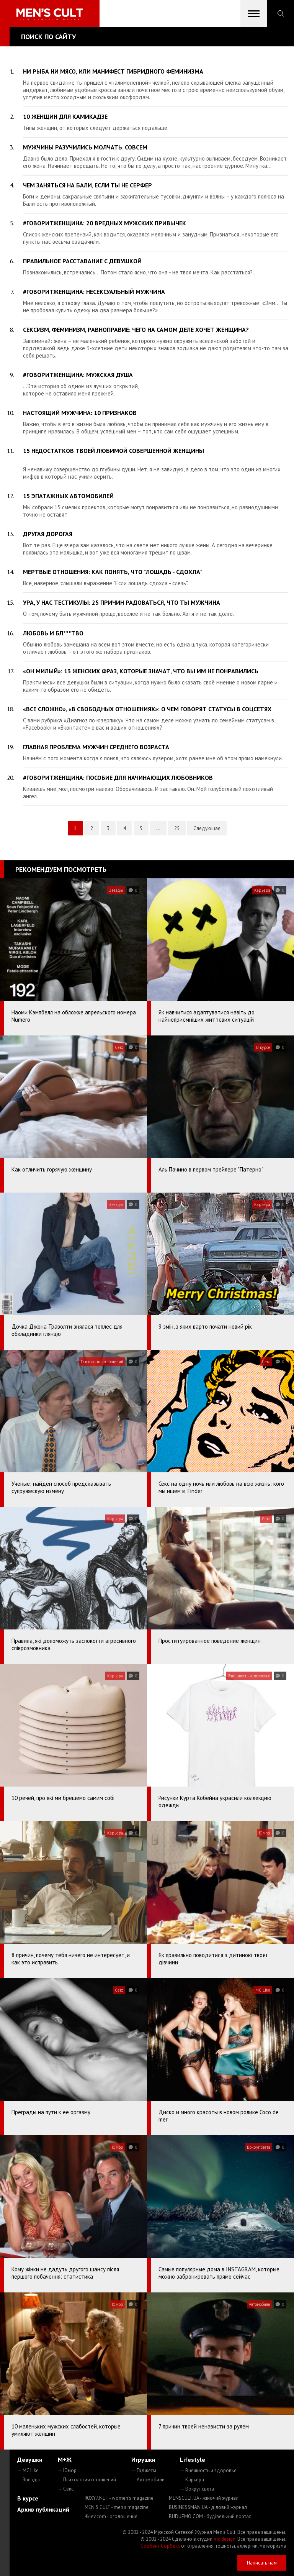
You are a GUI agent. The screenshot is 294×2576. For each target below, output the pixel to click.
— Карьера (192, 2479)
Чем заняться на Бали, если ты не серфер (87, 185)
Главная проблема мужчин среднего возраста (96, 747)
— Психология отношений (87, 2479)
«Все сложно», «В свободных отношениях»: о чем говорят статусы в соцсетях (147, 709)
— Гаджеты (143, 2470)
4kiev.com (111, 2516)
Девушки (29, 2459)
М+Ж (65, 2459)
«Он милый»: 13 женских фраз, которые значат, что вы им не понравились (140, 671)
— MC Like (28, 2470)
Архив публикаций (43, 2509)
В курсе (27, 2498)
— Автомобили (148, 2479)
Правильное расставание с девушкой (82, 261)
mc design (224, 2539)
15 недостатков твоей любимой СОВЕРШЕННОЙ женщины (113, 450)
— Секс (66, 2489)
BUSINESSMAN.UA (208, 2507)
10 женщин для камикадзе (65, 116)
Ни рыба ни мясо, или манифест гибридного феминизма (113, 71)
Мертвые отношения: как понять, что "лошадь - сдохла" (113, 572)
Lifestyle (192, 2459)
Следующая (206, 828)
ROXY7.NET (119, 2498)
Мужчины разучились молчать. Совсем (85, 147)
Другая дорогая (47, 534)
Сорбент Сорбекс (160, 2546)
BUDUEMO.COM (210, 2516)
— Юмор (67, 2470)
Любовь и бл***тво (53, 633)
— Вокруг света (197, 2489)
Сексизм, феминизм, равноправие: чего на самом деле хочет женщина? (136, 329)
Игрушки (143, 2459)
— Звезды (28, 2479)
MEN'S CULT (117, 2507)
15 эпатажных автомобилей (68, 496)
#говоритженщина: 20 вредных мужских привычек (104, 223)
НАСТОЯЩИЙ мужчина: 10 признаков (80, 413)
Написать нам (262, 2563)
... (158, 828)
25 (177, 828)
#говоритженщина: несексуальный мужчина (94, 291)
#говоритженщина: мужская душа (78, 375)
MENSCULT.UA (203, 2498)
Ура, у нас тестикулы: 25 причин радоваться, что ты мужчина (121, 602)
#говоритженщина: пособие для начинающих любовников (118, 777)
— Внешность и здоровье (208, 2470)
